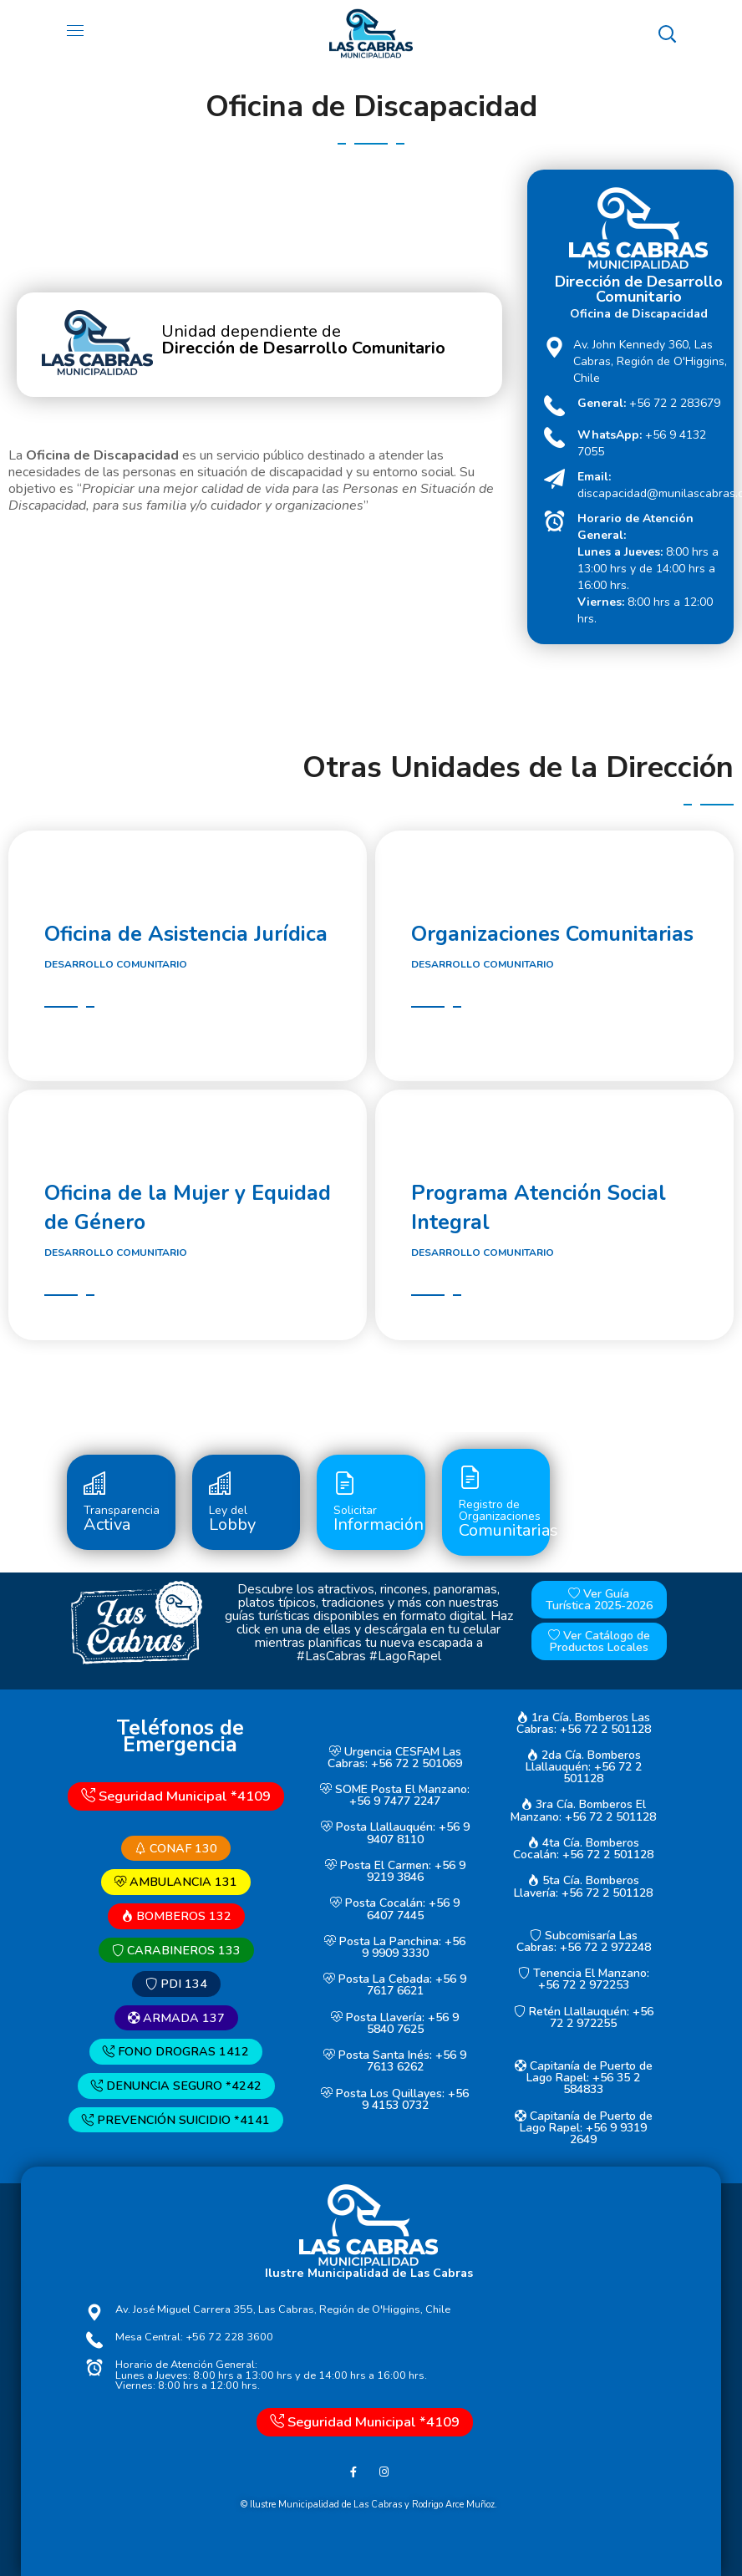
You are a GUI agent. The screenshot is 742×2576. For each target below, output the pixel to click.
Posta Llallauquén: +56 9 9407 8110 (395, 1833)
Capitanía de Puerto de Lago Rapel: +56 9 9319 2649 (584, 2127)
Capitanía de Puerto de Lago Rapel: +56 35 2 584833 (584, 2077)
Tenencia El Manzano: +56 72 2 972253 (583, 1979)
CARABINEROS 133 (176, 1950)
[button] (666, 33)
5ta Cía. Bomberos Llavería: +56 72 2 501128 (583, 1887)
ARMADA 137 (176, 2017)
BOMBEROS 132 (176, 1916)
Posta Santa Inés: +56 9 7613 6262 (394, 2061)
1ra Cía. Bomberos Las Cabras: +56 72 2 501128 (583, 1723)
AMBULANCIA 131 (175, 1882)
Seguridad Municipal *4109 (176, 1796)
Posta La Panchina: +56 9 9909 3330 (394, 1947)
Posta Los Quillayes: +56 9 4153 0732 (395, 2099)
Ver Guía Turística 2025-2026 (599, 1599)
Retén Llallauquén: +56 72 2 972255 (583, 2017)
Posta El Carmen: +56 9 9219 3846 (395, 1871)
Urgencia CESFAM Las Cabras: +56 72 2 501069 (395, 1757)
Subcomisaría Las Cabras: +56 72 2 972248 (583, 1941)
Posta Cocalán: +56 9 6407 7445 (395, 1909)
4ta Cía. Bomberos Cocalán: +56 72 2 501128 (583, 1848)
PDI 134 (176, 1983)
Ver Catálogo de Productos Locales (599, 1641)
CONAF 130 (176, 1848)
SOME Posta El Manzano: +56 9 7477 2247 (395, 1795)
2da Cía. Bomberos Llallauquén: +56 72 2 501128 (584, 1766)
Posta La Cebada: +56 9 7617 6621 (394, 1985)
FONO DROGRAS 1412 (176, 2052)
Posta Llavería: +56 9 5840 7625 (395, 2023)
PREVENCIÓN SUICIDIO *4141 (176, 2119)
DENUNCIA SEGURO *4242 (176, 2085)
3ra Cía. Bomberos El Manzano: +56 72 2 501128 (583, 1811)
